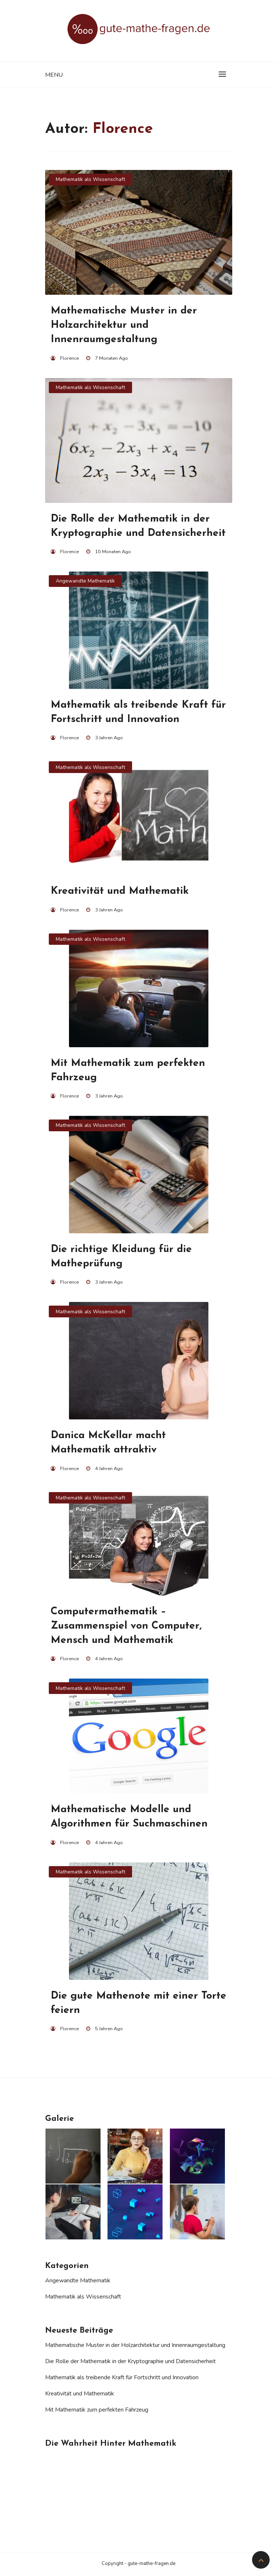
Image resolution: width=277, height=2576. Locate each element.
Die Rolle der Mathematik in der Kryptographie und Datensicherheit (130, 2361)
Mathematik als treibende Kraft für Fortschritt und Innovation (121, 2377)
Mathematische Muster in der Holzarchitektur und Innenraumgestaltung (135, 2345)
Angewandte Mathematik (85, 580)
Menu (54, 75)
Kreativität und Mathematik (79, 2394)
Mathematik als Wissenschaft (90, 179)
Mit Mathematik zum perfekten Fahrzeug (96, 2410)
